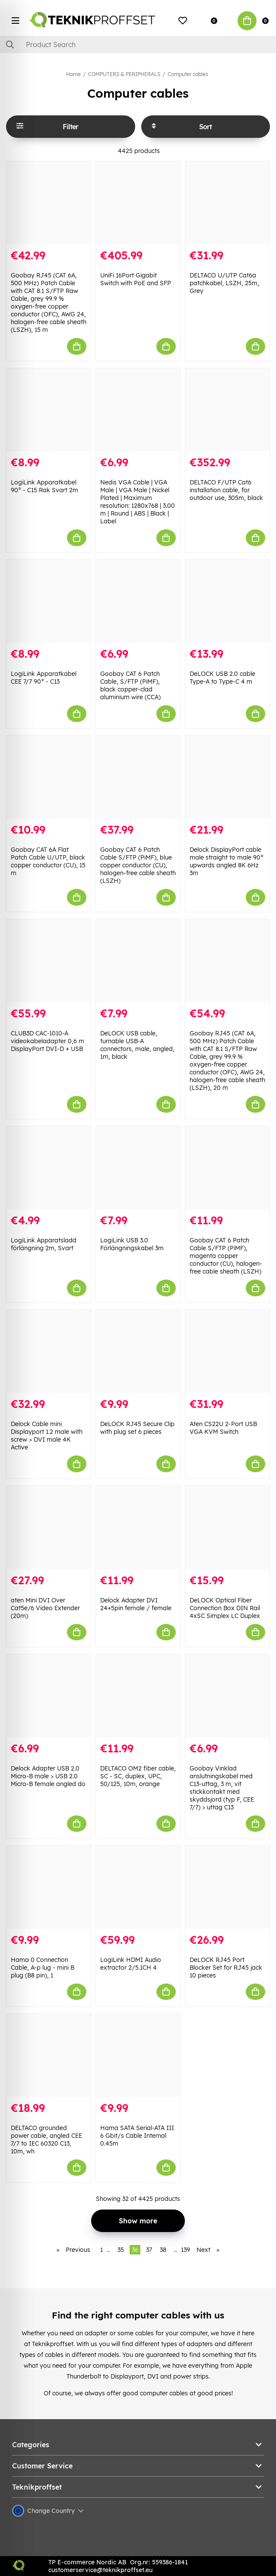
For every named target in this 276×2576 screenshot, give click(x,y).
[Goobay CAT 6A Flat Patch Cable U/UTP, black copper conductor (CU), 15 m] (49, 777)
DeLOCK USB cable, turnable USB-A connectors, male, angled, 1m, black (137, 1044)
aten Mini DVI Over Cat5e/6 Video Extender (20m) (45, 1608)
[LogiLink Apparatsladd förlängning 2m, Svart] (49, 1167)
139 (185, 2250)
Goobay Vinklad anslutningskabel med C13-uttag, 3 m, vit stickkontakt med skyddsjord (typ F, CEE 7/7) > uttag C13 (222, 1787)
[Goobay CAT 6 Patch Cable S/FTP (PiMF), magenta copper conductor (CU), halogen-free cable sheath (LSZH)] (227, 1167)
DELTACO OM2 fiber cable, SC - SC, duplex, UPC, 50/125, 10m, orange (138, 1776)
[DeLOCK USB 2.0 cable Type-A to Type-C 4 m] (227, 601)
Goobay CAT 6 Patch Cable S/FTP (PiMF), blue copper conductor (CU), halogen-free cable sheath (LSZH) (138, 865)
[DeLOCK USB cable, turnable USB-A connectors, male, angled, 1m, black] (138, 960)
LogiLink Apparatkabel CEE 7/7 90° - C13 (43, 677)
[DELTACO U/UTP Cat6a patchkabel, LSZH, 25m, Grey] (227, 202)
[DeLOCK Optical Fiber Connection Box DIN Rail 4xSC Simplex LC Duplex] (227, 1527)
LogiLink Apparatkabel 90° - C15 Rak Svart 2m (44, 486)
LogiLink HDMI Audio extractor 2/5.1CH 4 (130, 1963)
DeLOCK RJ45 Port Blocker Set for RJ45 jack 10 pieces (226, 1967)
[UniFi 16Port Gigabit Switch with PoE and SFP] (138, 202)
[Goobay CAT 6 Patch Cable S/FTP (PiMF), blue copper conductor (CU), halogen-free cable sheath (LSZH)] (138, 777)
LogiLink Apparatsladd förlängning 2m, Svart (43, 1244)
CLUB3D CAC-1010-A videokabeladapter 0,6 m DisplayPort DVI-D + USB (47, 1041)
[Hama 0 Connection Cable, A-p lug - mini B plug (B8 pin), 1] (49, 1887)
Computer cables (188, 74)
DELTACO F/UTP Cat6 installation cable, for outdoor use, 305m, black (226, 490)
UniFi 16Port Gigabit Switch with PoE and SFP (135, 279)
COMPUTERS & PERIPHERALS (124, 74)
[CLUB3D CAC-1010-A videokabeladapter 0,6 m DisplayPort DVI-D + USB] (49, 960)
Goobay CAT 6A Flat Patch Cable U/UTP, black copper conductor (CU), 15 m (48, 861)
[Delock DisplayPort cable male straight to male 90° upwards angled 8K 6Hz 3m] (227, 777)
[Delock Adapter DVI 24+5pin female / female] (138, 1527)
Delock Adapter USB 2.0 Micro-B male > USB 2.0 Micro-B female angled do (48, 1776)
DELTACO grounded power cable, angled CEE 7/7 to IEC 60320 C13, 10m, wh (46, 2139)
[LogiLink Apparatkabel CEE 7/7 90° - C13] (49, 601)
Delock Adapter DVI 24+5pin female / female (135, 1604)
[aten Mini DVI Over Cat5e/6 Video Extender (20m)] (49, 1527)
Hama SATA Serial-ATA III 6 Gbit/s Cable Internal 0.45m (137, 2135)
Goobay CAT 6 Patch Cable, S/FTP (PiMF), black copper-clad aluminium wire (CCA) (130, 685)
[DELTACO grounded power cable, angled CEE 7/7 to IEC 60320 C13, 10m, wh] (49, 2055)
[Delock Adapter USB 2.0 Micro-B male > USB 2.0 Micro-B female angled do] (49, 1695)
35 (120, 2250)
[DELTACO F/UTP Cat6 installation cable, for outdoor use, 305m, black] (227, 409)
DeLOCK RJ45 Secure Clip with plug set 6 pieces (137, 1428)
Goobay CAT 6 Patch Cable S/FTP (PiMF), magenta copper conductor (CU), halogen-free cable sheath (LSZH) (226, 1255)
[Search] (138, 44)
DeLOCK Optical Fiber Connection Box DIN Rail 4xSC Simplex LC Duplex (225, 1608)
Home (73, 74)
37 (149, 2250)
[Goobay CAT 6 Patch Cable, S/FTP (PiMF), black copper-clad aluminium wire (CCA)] (138, 601)
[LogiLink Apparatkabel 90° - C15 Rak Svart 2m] (49, 409)
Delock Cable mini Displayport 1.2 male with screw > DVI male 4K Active (46, 1435)
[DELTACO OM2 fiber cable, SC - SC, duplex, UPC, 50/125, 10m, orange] (138, 1695)
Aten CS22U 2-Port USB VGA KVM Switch (223, 1428)
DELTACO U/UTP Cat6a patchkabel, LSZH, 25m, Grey (224, 283)
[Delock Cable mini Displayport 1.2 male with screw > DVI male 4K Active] (49, 1351)
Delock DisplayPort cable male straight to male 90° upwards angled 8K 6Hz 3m (226, 861)
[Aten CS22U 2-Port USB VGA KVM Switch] (227, 1351)
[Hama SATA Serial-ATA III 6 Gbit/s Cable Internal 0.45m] (138, 2055)
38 (163, 2250)
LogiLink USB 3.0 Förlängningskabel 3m (132, 1244)
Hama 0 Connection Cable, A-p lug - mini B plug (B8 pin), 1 (42, 1967)
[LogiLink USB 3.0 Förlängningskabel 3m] (138, 1167)
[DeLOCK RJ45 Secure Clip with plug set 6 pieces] (138, 1351)
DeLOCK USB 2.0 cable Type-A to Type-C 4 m (222, 677)
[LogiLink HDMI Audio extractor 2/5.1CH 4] (138, 1887)
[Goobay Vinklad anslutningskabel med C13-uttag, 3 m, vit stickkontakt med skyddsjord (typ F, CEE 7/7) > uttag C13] (227, 1695)
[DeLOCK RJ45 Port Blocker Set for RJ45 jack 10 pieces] (227, 1887)
